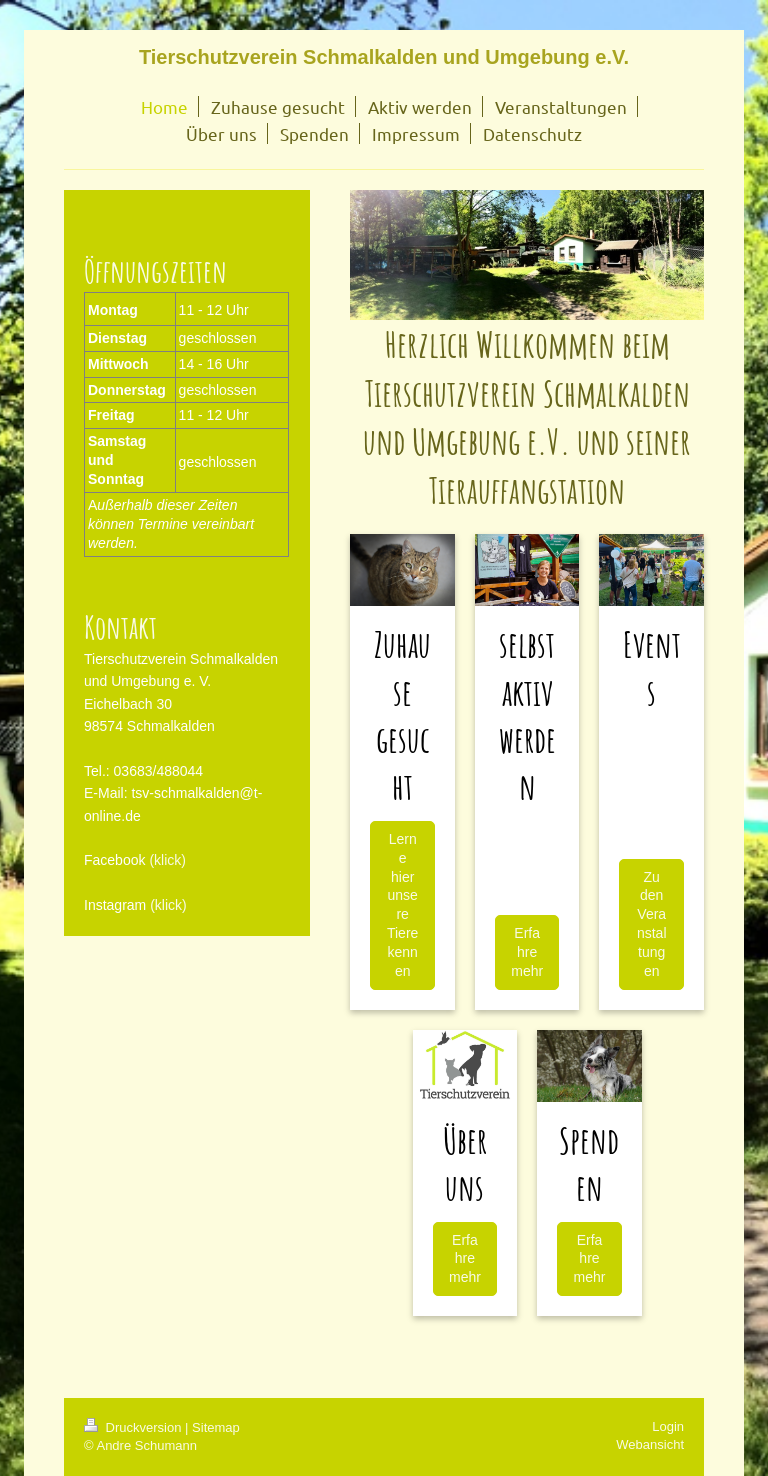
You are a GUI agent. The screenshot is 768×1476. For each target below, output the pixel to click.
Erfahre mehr (527, 952)
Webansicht (650, 1444)
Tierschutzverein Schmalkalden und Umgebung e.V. (384, 57)
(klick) (167, 860)
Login (668, 1426)
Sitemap (216, 1427)
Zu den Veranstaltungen (652, 924)
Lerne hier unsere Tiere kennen (402, 905)
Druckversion (134, 1427)
